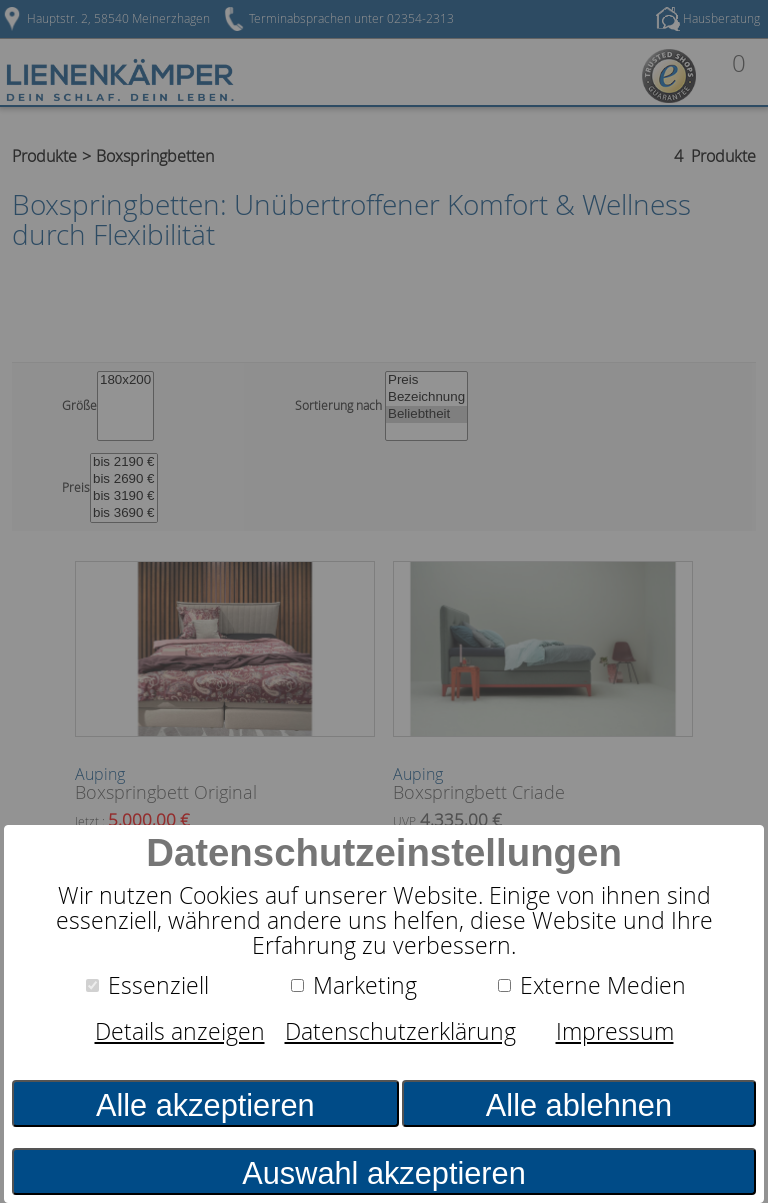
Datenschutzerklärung (400, 1031)
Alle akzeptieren (205, 1105)
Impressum (615, 1031)
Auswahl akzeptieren (383, 1173)
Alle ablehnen (579, 1105)
